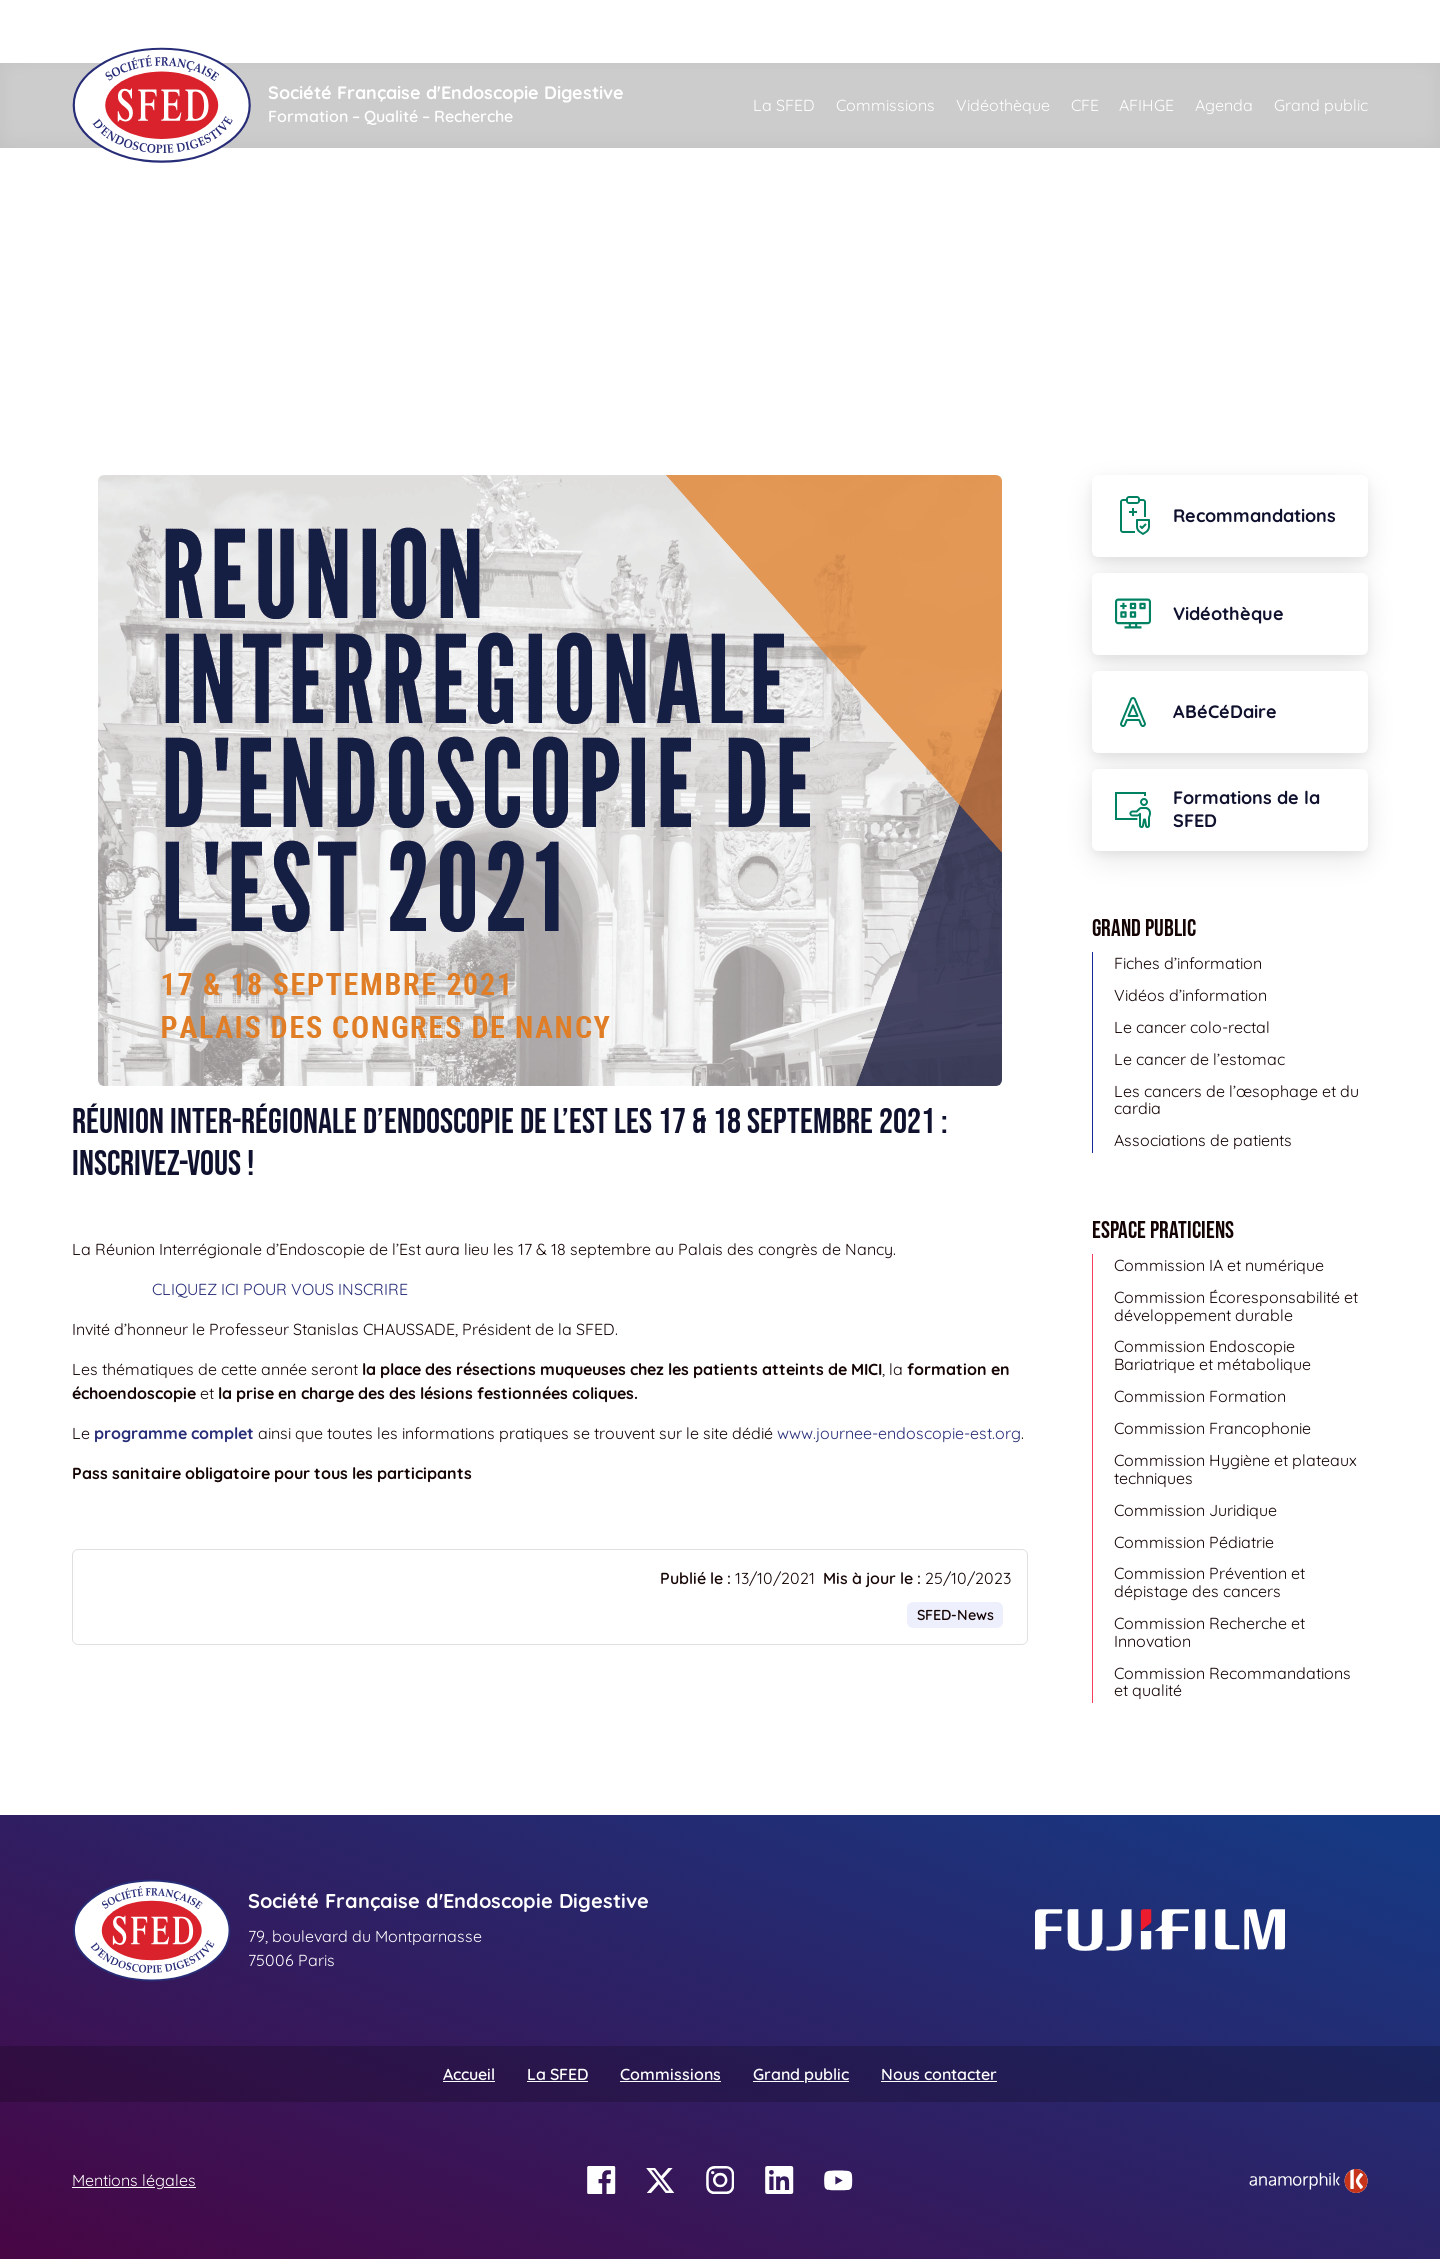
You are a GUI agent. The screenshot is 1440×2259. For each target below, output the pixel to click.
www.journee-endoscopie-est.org (899, 1433)
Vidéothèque (1003, 105)
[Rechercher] (831, 31)
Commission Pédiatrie (1194, 1542)
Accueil (103, 240)
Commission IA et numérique (1219, 1265)
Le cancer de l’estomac (1199, 1059)
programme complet (174, 1433)
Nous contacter (939, 2074)
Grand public (1321, 105)
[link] (1308, 2181)
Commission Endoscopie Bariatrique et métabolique (1212, 1355)
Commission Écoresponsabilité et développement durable (1236, 1306)
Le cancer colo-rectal (1192, 1027)
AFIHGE (1146, 105)
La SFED (784, 105)
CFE (1085, 105)
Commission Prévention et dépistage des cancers (1209, 1582)
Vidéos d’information (1190, 995)
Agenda (1224, 105)
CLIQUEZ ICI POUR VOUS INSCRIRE (280, 1289)
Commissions (885, 105)
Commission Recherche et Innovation (1209, 1632)
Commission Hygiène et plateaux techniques (1235, 1469)
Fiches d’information (1188, 963)
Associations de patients (1203, 1140)
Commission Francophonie (1212, 1428)
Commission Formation (1200, 1396)
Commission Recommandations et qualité (1232, 1682)
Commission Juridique (1195, 1510)
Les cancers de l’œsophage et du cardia (1236, 1100)
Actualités (196, 240)
